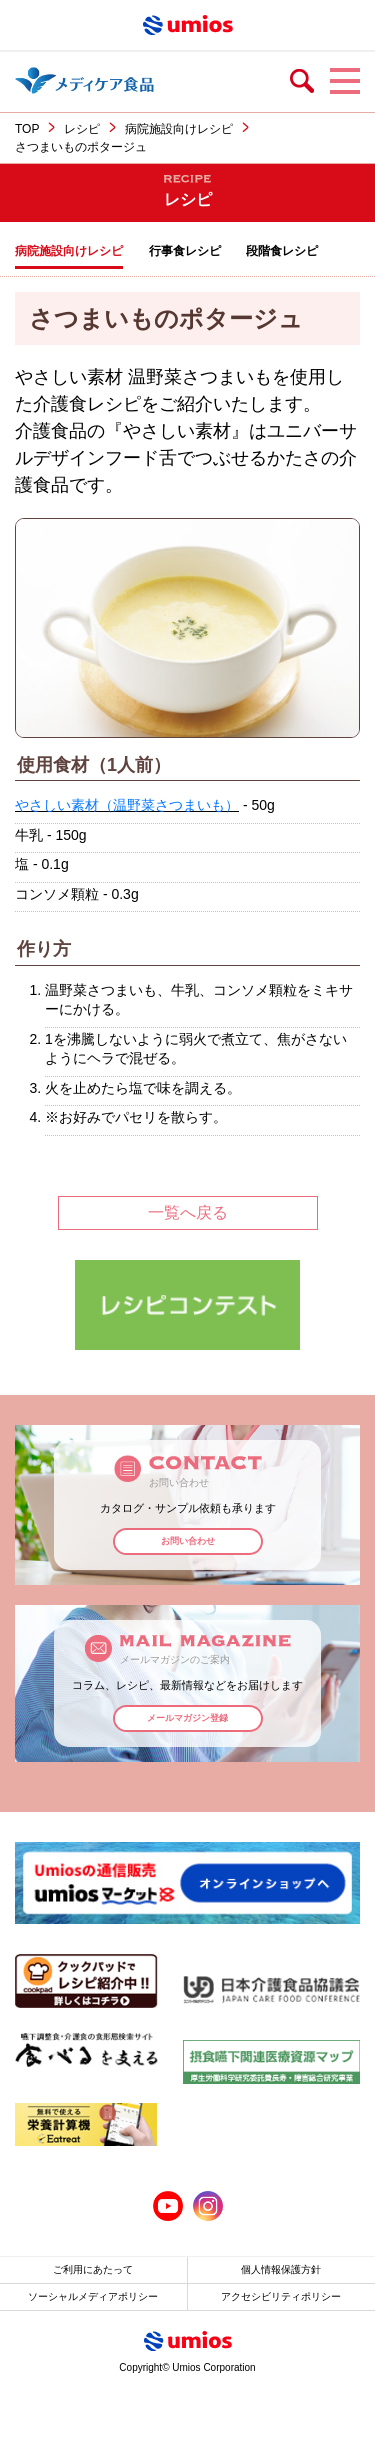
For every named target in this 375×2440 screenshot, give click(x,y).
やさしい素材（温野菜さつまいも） (127, 805)
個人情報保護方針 (281, 2269)
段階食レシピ (282, 251)
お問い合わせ (188, 1541)
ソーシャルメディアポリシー (93, 2296)
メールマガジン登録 (187, 1718)
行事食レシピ (185, 251)
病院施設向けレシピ (179, 129)
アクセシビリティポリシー (281, 2296)
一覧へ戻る (188, 1212)
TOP (27, 129)
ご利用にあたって (93, 2269)
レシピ (82, 129)
